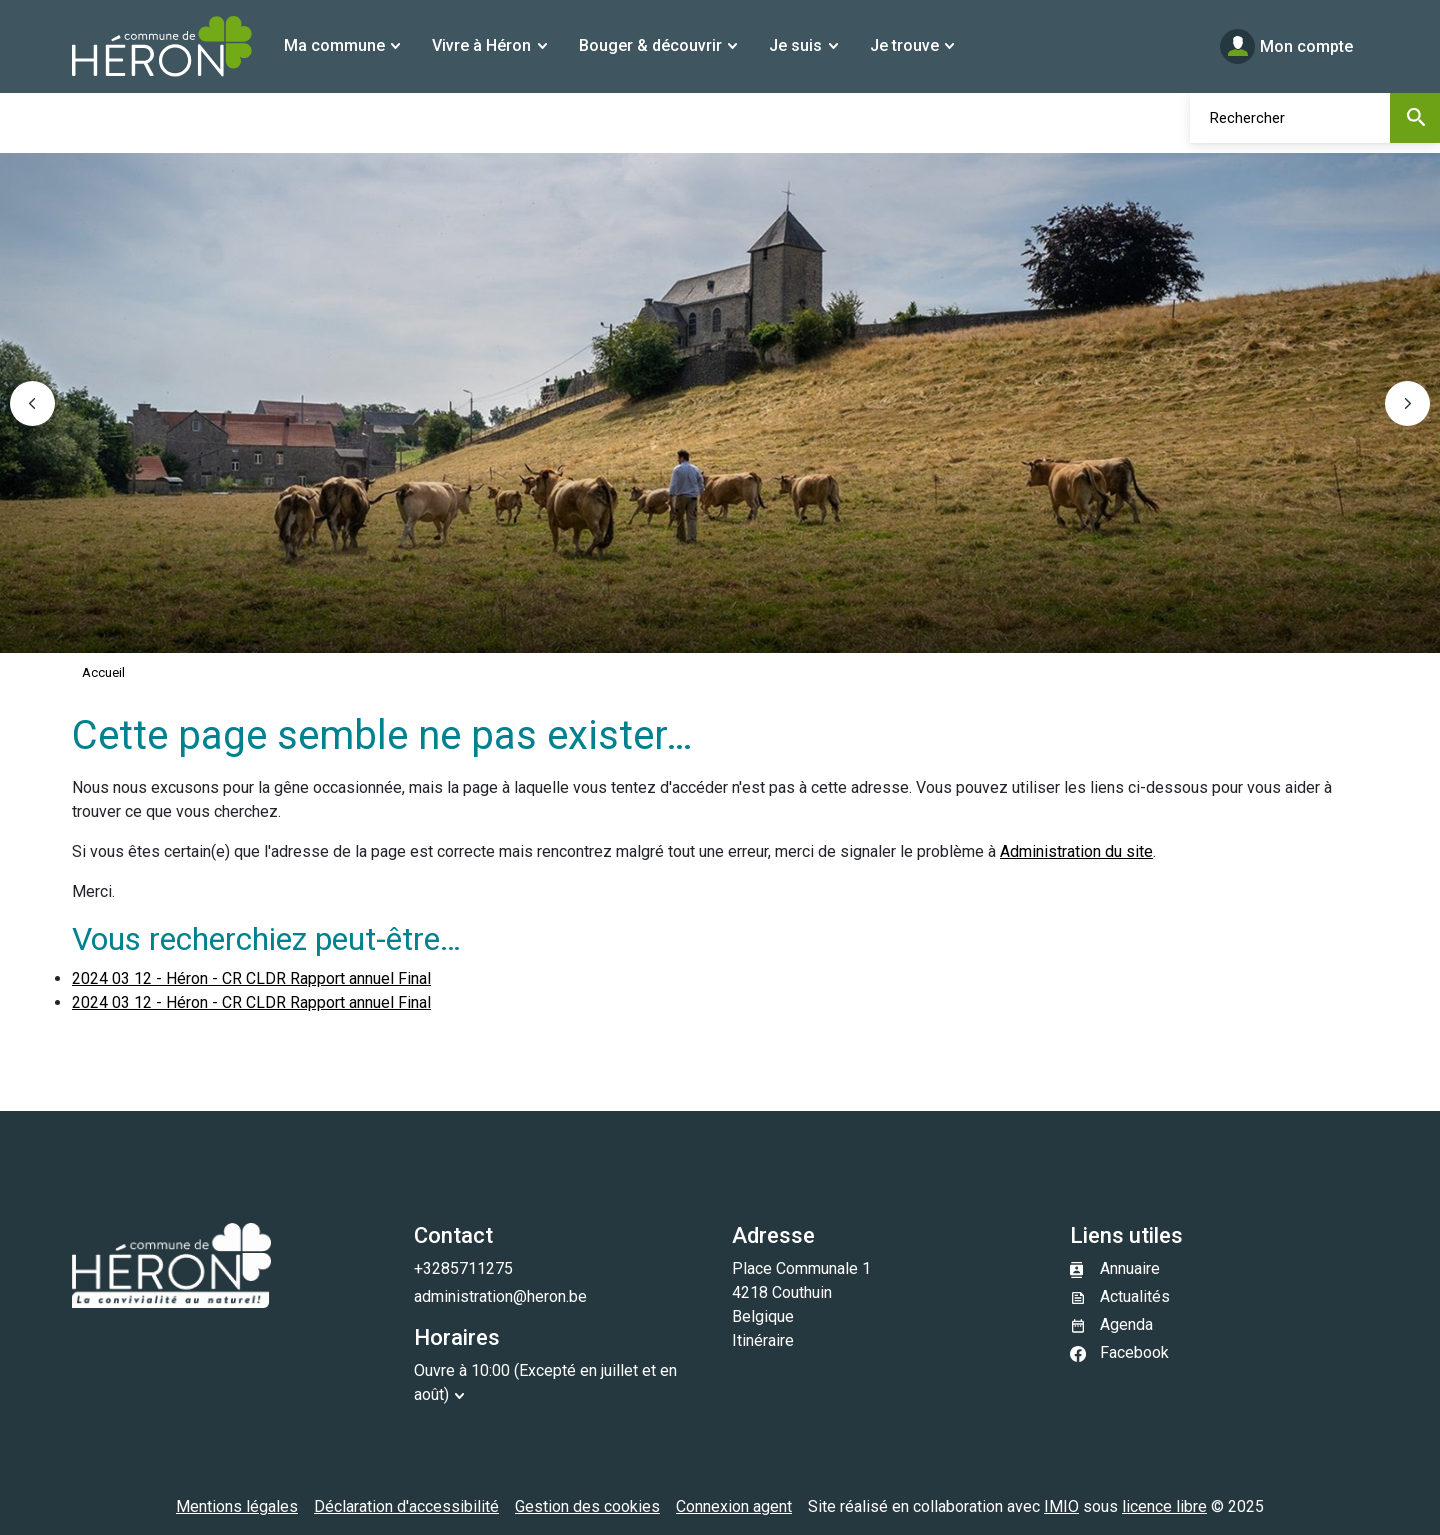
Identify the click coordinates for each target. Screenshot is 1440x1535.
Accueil (103, 672)
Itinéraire (763, 1340)
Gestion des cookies (587, 1506)
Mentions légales (237, 1506)
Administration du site (1076, 851)
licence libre (1164, 1506)
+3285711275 (463, 1268)
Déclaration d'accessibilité (406, 1506)
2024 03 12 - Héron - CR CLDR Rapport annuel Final (251, 978)
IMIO (1061, 1506)
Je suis (795, 45)
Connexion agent (734, 1506)
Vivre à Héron (481, 45)
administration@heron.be (500, 1296)
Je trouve (904, 45)
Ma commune (334, 45)
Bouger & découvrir (650, 45)
